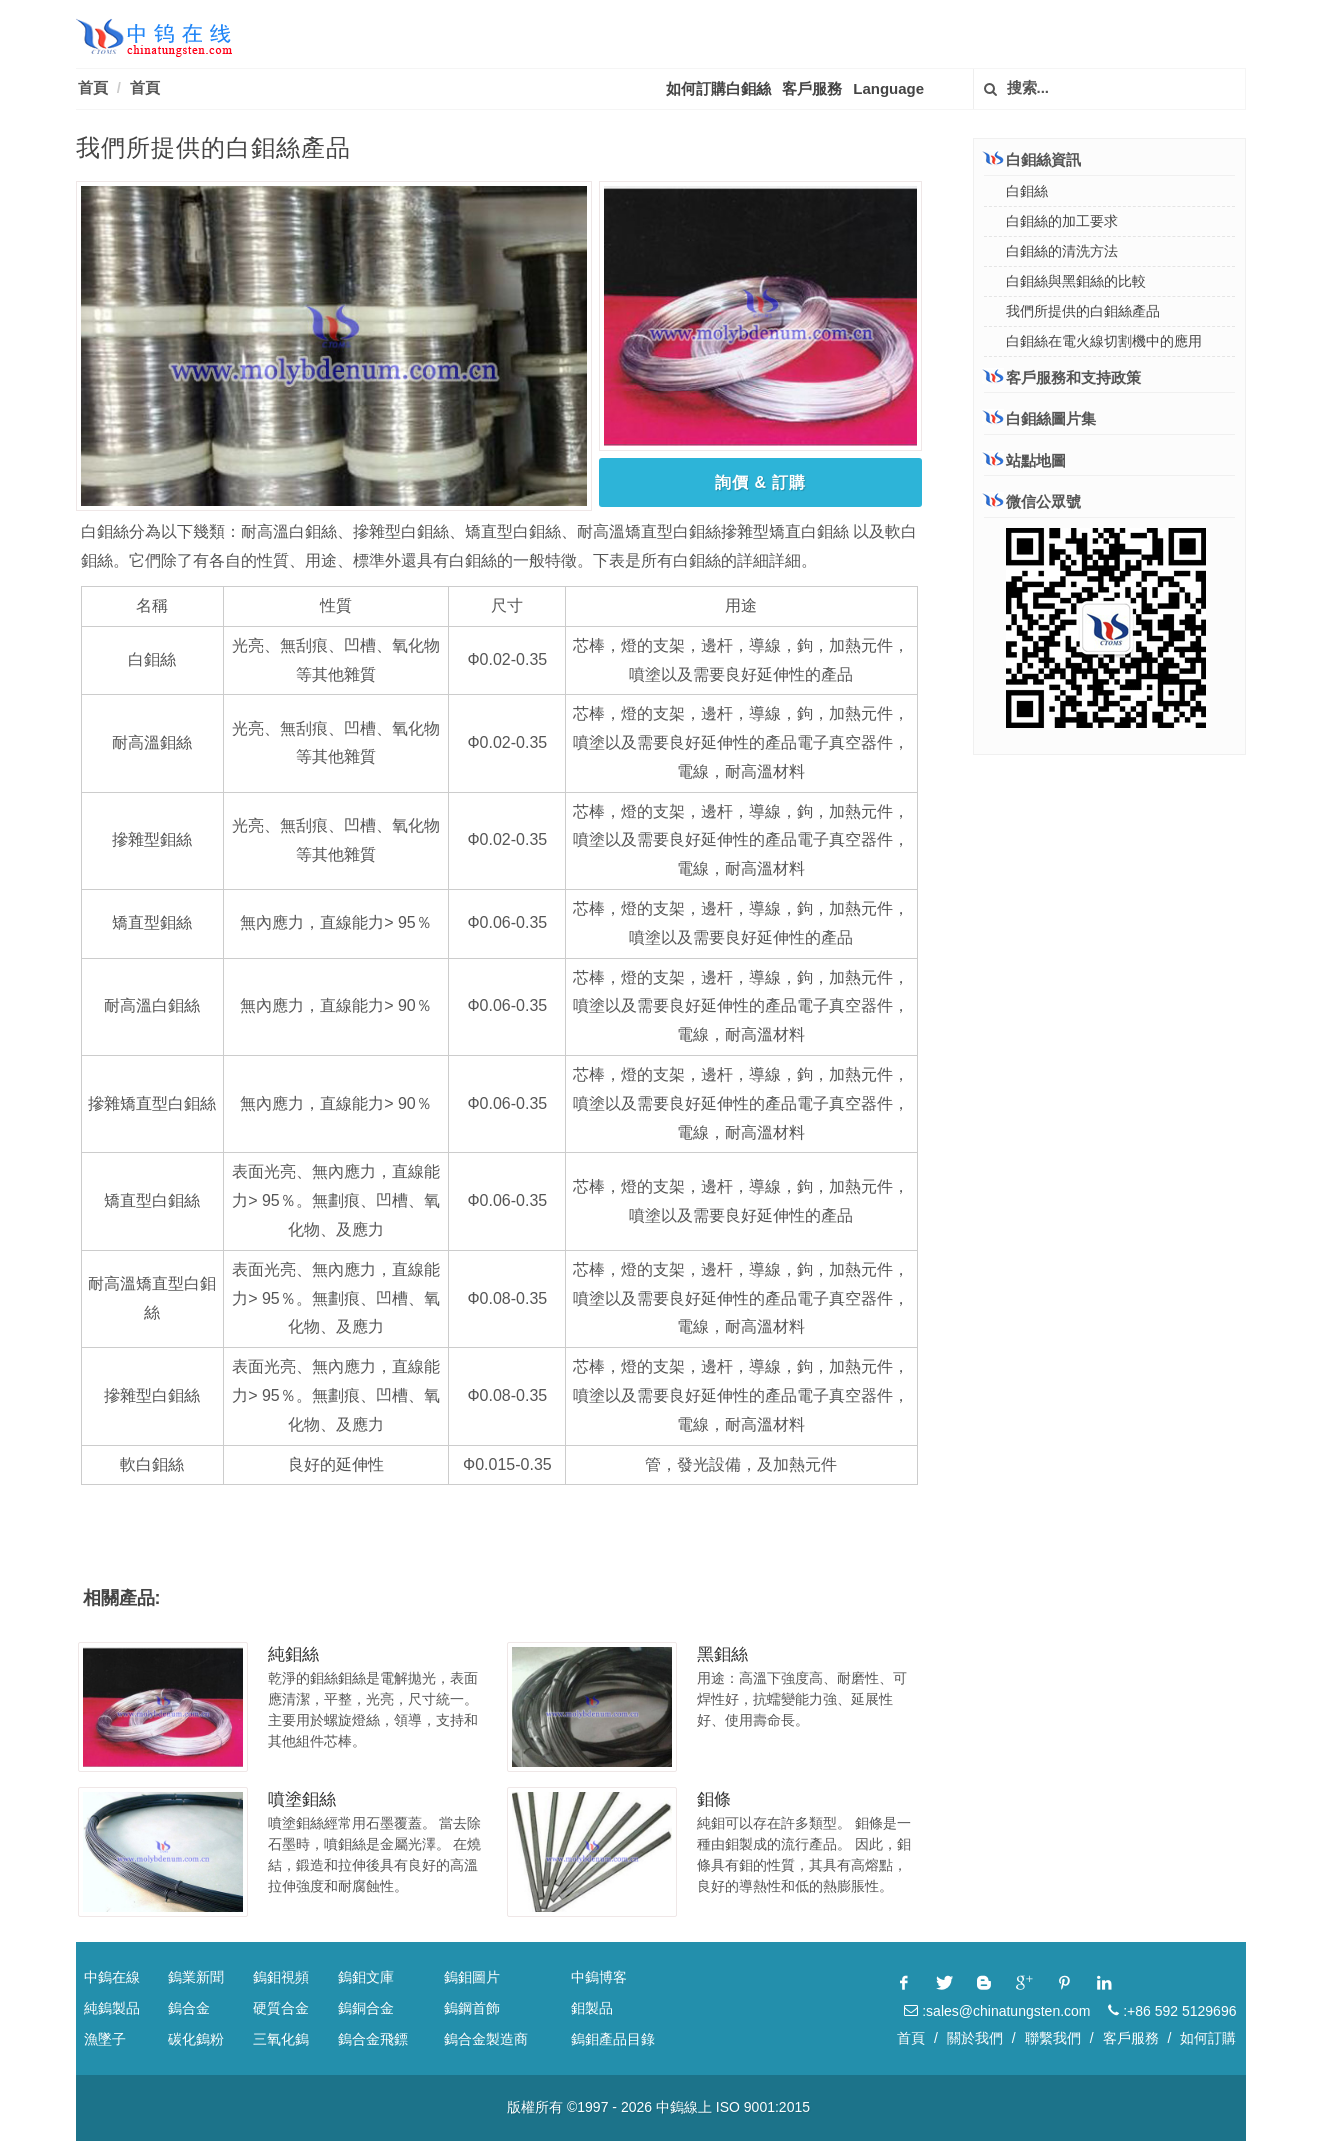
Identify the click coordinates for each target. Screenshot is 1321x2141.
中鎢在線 (112, 1977)
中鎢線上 (684, 2107)
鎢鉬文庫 (366, 1977)
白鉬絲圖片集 (1040, 418)
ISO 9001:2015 (763, 2107)
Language (888, 88)
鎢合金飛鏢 (373, 2039)
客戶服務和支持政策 (1062, 377)
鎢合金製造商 (486, 2039)
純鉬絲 (293, 1654)
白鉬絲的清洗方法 (1062, 251)
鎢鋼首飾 (472, 2008)
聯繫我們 (1053, 2038)
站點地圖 (1025, 460)
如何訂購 (1208, 2038)
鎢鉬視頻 (281, 1977)
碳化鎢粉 (196, 2039)
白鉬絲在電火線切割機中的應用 (1104, 341)
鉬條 (714, 1799)
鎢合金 (189, 2008)
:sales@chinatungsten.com (997, 2011)
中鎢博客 (599, 1977)
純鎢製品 (112, 2008)
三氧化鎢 (281, 2039)
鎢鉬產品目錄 (613, 2039)
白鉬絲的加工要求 (1062, 221)
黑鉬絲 (722, 1654)
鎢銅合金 (366, 2008)
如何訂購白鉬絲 (718, 88)
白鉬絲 (1027, 191)
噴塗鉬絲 (302, 1799)
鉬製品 (592, 2008)
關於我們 (975, 2038)
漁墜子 (105, 2039)
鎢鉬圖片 (472, 1977)
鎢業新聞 (196, 1977)
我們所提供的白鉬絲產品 (1083, 311)
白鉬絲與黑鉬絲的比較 (1076, 281)
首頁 (93, 87)
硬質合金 (281, 2008)
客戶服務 (812, 88)
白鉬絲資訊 (1032, 159)
